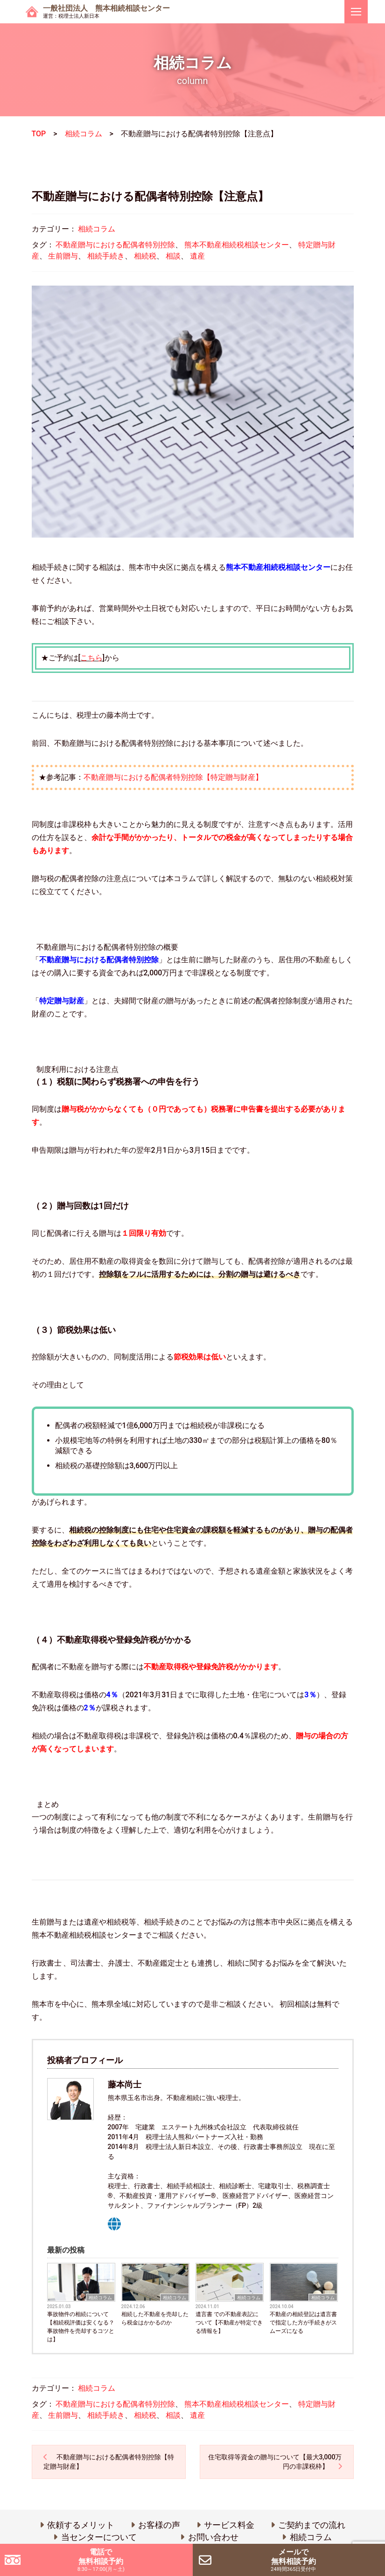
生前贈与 (63, 256)
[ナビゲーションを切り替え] (356, 11)
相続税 (145, 256)
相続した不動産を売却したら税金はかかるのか (155, 2318)
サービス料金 (229, 2525)
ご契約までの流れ (311, 2525)
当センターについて (99, 2537)
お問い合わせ (213, 2537)
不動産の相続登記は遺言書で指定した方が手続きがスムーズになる (303, 2322)
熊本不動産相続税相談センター (236, 244)
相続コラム (83, 133)
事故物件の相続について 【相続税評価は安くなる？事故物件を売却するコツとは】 (80, 2327)
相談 (173, 256)
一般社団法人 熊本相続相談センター (106, 12)
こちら (91, 657)
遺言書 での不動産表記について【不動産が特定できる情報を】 (229, 2322)
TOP (39, 133)
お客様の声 (159, 2525)
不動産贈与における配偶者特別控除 (115, 244)
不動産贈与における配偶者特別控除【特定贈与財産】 (173, 777)
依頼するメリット (80, 2525)
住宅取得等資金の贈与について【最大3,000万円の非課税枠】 (275, 2461)
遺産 (197, 256)
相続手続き (106, 256)
